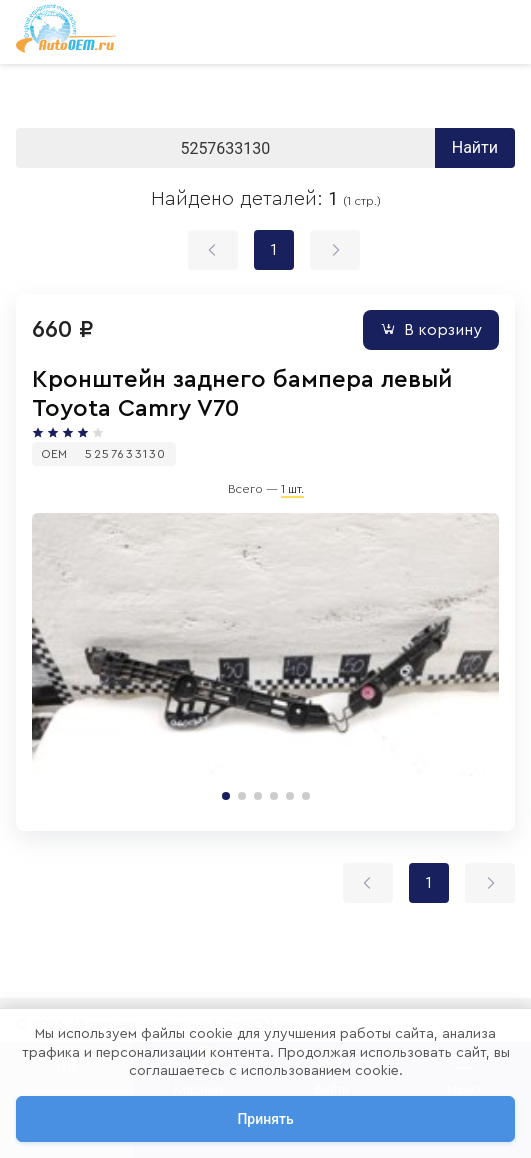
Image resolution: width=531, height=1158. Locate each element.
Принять (265, 1119)
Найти (475, 147)
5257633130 (126, 454)
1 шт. (292, 489)
